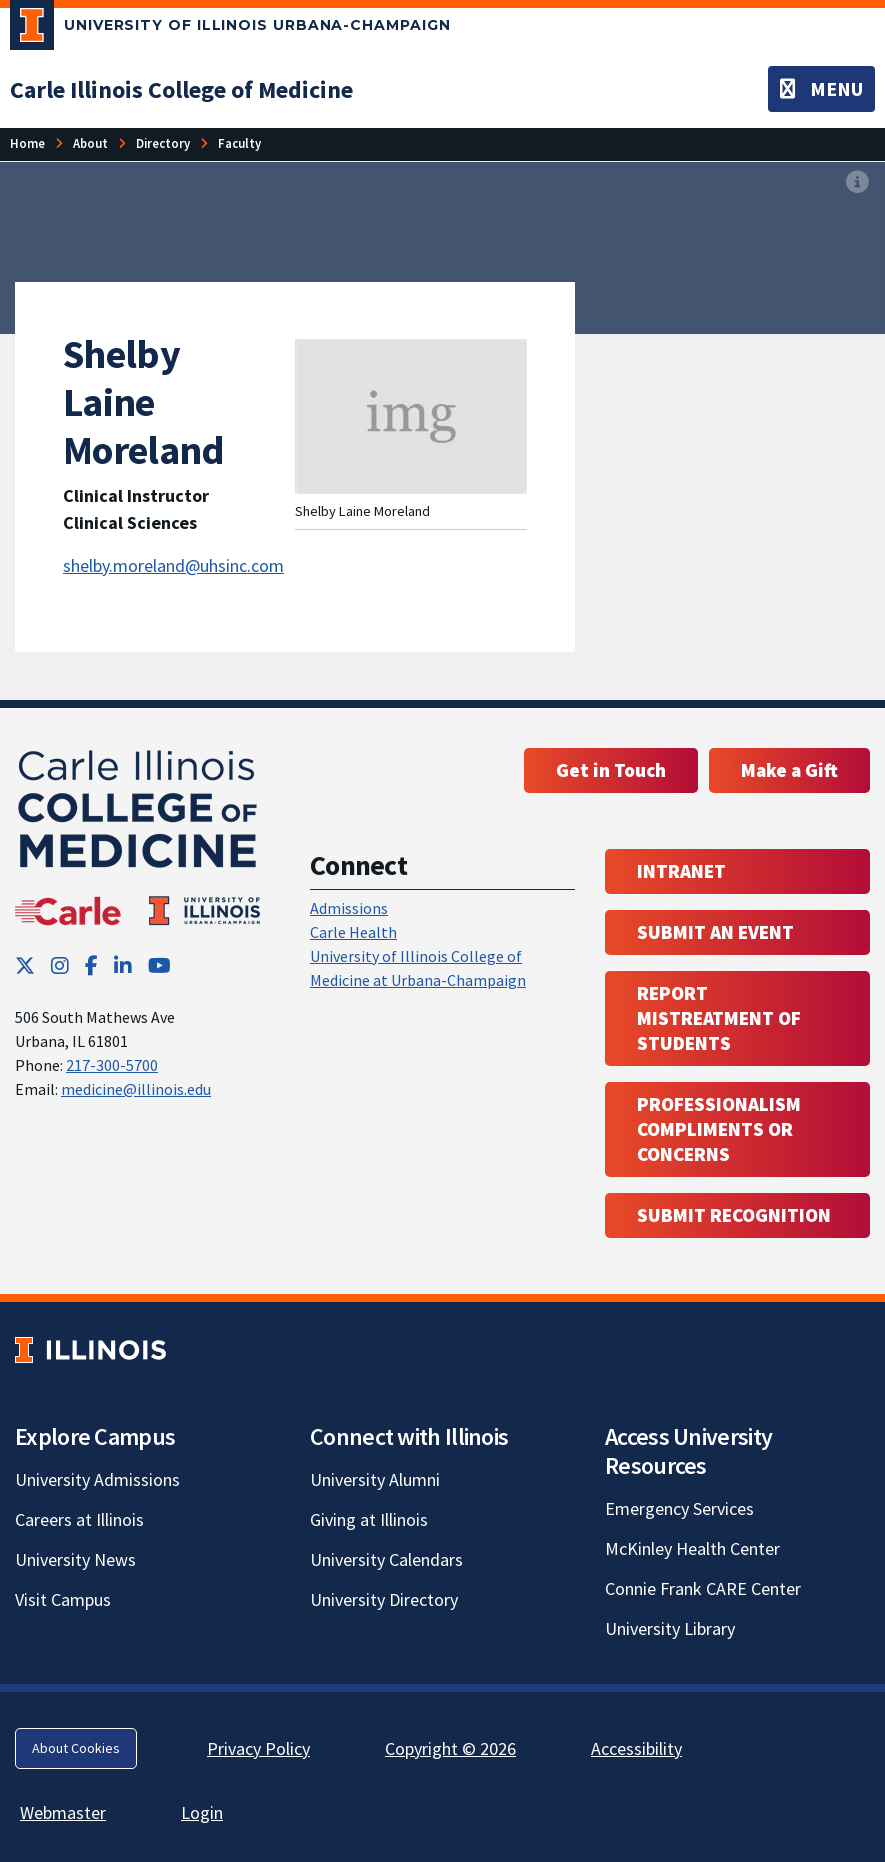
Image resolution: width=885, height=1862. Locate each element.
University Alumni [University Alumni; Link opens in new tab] (375, 1479)
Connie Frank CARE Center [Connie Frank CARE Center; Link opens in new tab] (703, 1588)
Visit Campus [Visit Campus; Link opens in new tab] (63, 1599)
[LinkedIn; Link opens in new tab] (123, 965)
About (90, 143)
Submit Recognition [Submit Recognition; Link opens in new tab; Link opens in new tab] (734, 1215)
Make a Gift (789, 770)
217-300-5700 (112, 1065)
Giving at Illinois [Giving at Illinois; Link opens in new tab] (369, 1519)
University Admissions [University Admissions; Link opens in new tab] (97, 1479)
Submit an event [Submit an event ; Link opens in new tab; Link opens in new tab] (715, 932)
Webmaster (63, 1812)
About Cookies (76, 1748)
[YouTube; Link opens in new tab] (159, 965)
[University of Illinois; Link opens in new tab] (90, 1350)
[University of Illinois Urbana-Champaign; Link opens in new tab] (230, 29)
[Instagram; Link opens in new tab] (60, 965)
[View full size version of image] (857, 183)
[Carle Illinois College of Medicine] (181, 89)
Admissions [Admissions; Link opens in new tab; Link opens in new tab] (349, 908)
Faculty (239, 143)
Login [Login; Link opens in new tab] (202, 1812)
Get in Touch (611, 770)
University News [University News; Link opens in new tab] (75, 1559)
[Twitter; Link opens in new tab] (25, 965)
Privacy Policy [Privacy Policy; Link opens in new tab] (258, 1748)
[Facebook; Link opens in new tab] (91, 965)
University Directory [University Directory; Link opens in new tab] (384, 1599)
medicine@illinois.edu (136, 1089)
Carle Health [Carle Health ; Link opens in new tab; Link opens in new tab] (353, 932)
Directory (163, 143)
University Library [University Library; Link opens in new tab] (670, 1628)
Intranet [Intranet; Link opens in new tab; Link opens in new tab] (681, 871)
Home (27, 143)
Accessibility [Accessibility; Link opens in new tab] (636, 1748)
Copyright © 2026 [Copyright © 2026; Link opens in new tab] (450, 1748)
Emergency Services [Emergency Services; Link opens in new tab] (679, 1508)
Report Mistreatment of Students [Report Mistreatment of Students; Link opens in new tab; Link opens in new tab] (719, 1018)
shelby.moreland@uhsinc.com (173, 565)
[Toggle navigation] (821, 89)
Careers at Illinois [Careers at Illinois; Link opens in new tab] (79, 1519)
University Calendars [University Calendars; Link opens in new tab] (386, 1559)
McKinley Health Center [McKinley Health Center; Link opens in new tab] (692, 1548)
